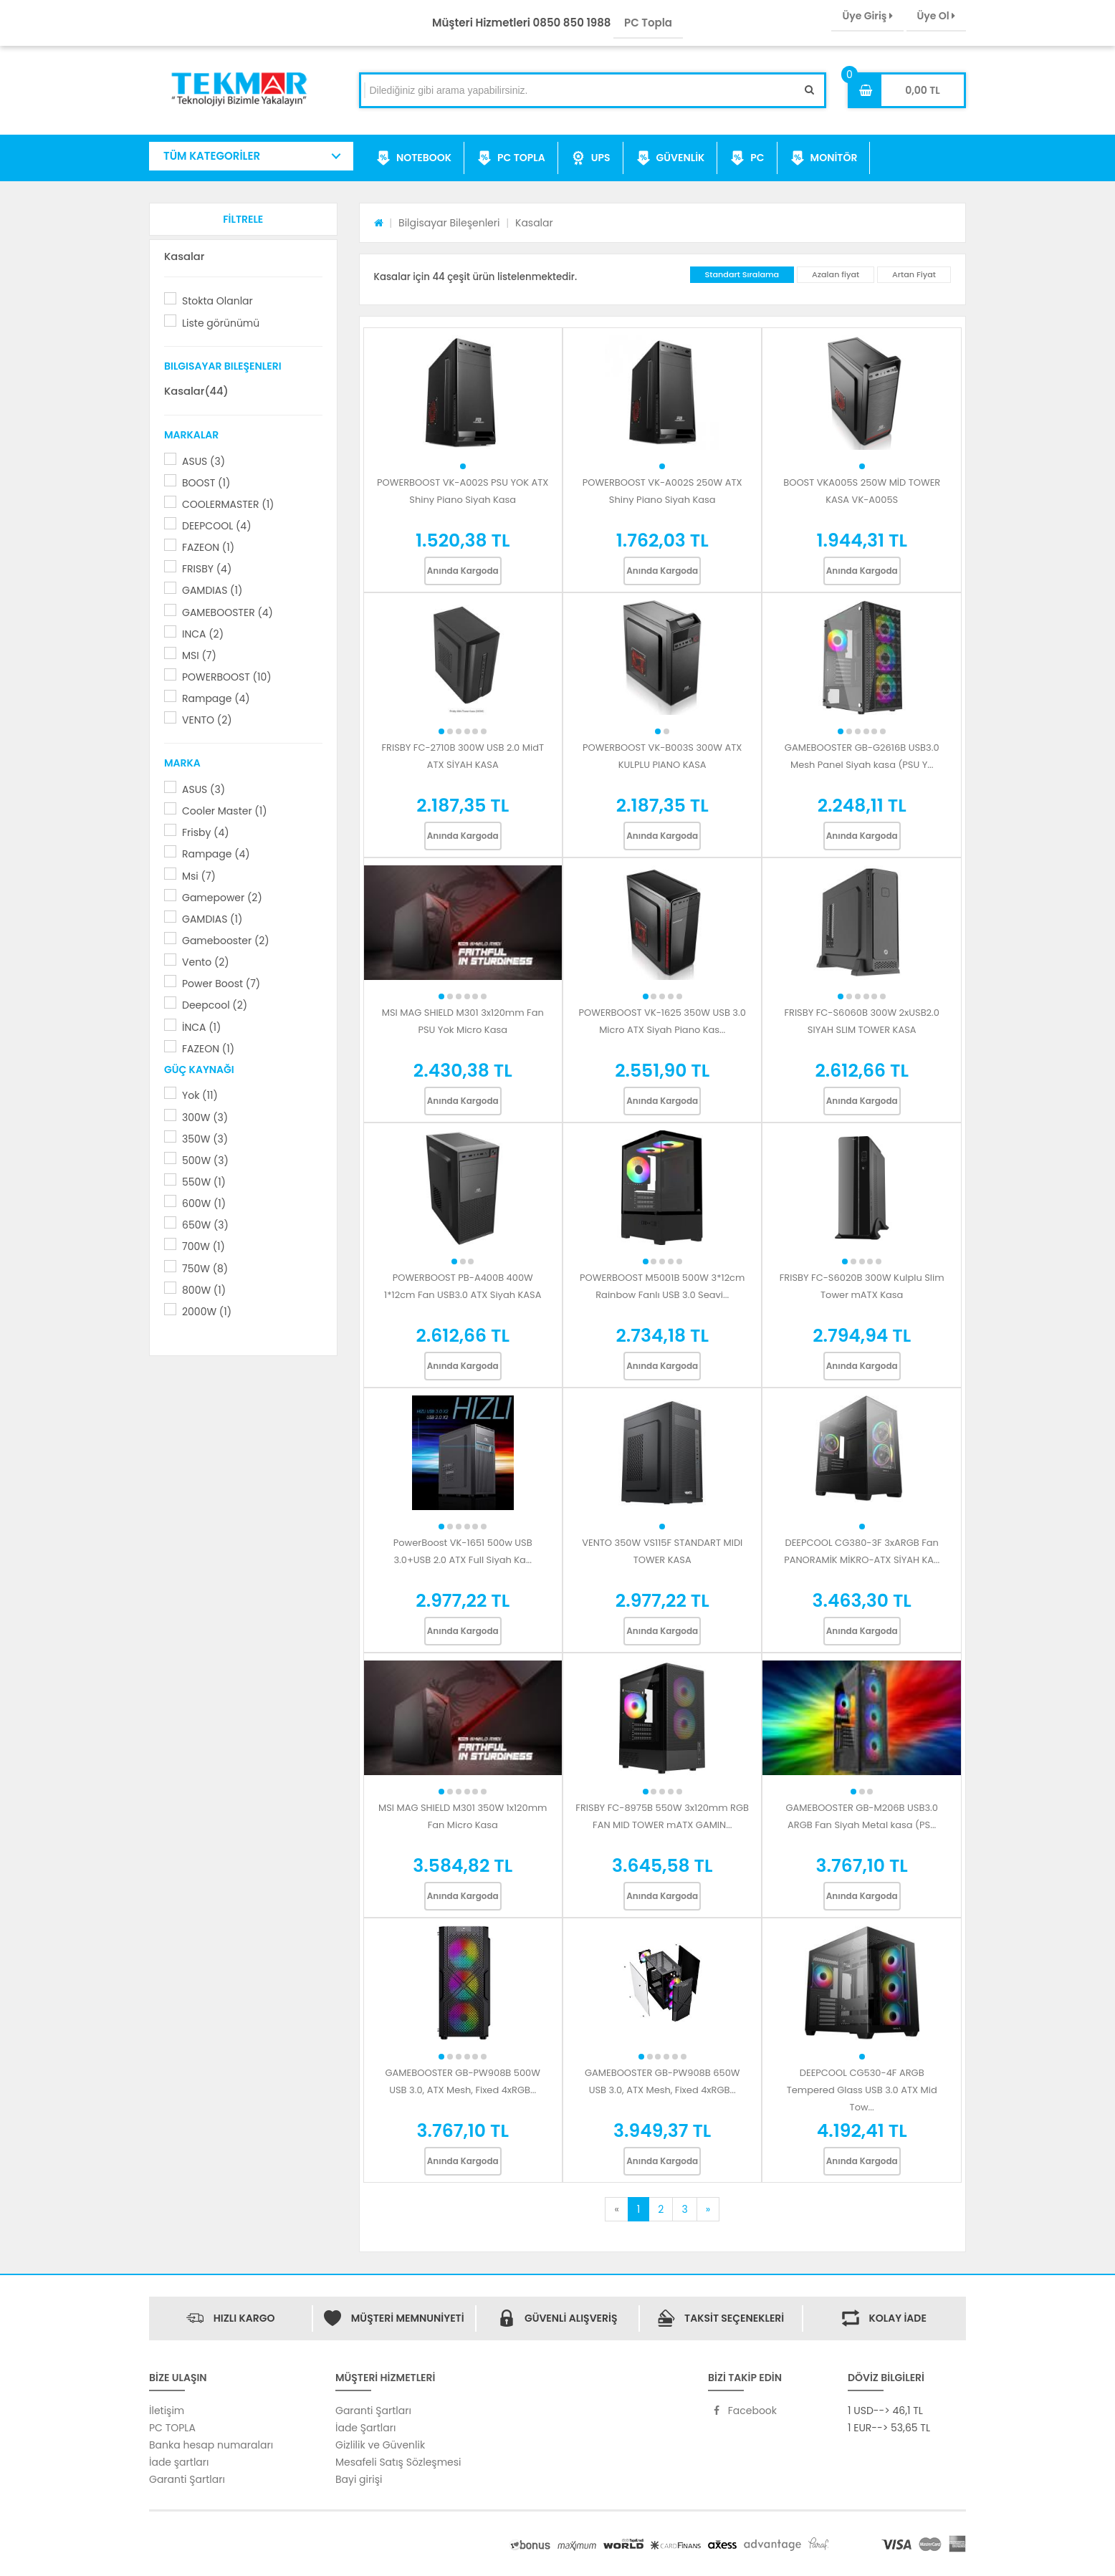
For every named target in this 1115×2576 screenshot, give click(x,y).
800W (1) (204, 1290)
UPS (591, 158)
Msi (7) (199, 876)
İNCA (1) (201, 1027)
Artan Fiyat (914, 274)
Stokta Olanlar (217, 301)
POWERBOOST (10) (227, 677)
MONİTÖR (824, 158)
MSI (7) (199, 655)
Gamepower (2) (222, 897)
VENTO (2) (207, 720)
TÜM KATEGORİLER (211, 155)
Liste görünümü (220, 323)
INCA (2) (203, 634)
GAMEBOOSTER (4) (227, 612)
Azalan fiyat (835, 274)
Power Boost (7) (221, 983)
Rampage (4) (216, 698)
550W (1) (204, 1182)
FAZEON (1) (208, 547)
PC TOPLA (511, 158)
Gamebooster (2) (225, 940)
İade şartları (179, 2462)
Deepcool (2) (214, 1005)
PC (747, 158)
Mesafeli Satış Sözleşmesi (398, 2462)
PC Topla (648, 22)
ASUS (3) (203, 461)
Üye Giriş (867, 16)
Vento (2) (205, 962)
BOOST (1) (206, 483)
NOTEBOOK (413, 158)
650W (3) (205, 1225)
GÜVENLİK (670, 158)
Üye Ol (936, 16)
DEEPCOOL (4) (217, 526)
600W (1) (204, 1203)
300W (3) (205, 1117)
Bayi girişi (358, 2479)
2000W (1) (206, 1311)
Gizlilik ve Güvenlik (380, 2445)
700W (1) (203, 1246)
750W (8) (205, 1268)
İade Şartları (365, 2428)
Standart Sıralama (742, 274)
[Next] (708, 2209)
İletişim (166, 2410)
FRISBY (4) (206, 569)
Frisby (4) (205, 832)
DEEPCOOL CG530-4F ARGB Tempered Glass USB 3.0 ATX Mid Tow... (862, 2090)
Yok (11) (200, 1095)
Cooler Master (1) (224, 811)
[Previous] (616, 2209)
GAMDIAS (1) (212, 590)
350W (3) (205, 1139)
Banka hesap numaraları (211, 2445)
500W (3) (205, 1160)
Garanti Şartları (187, 2479)
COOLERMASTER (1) (228, 504)
